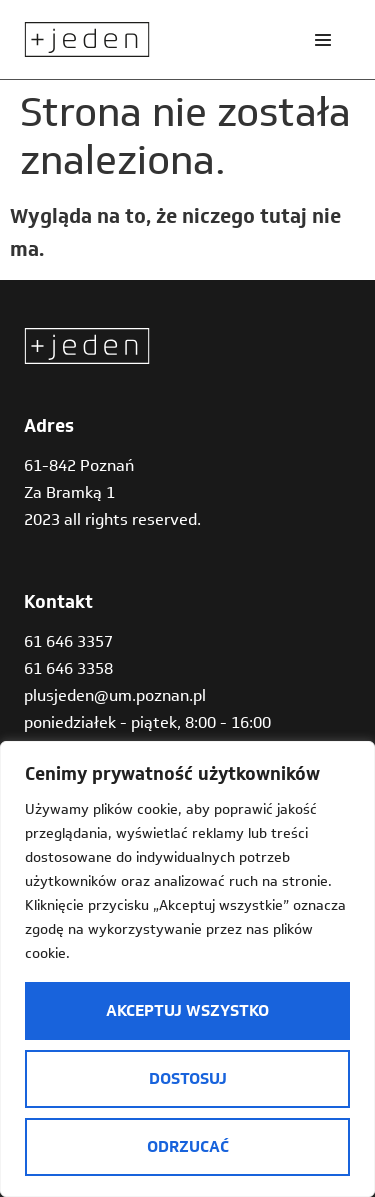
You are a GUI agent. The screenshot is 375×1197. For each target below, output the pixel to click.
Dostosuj (188, 1078)
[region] (187, 969)
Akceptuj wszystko (187, 1010)
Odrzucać (188, 1146)
